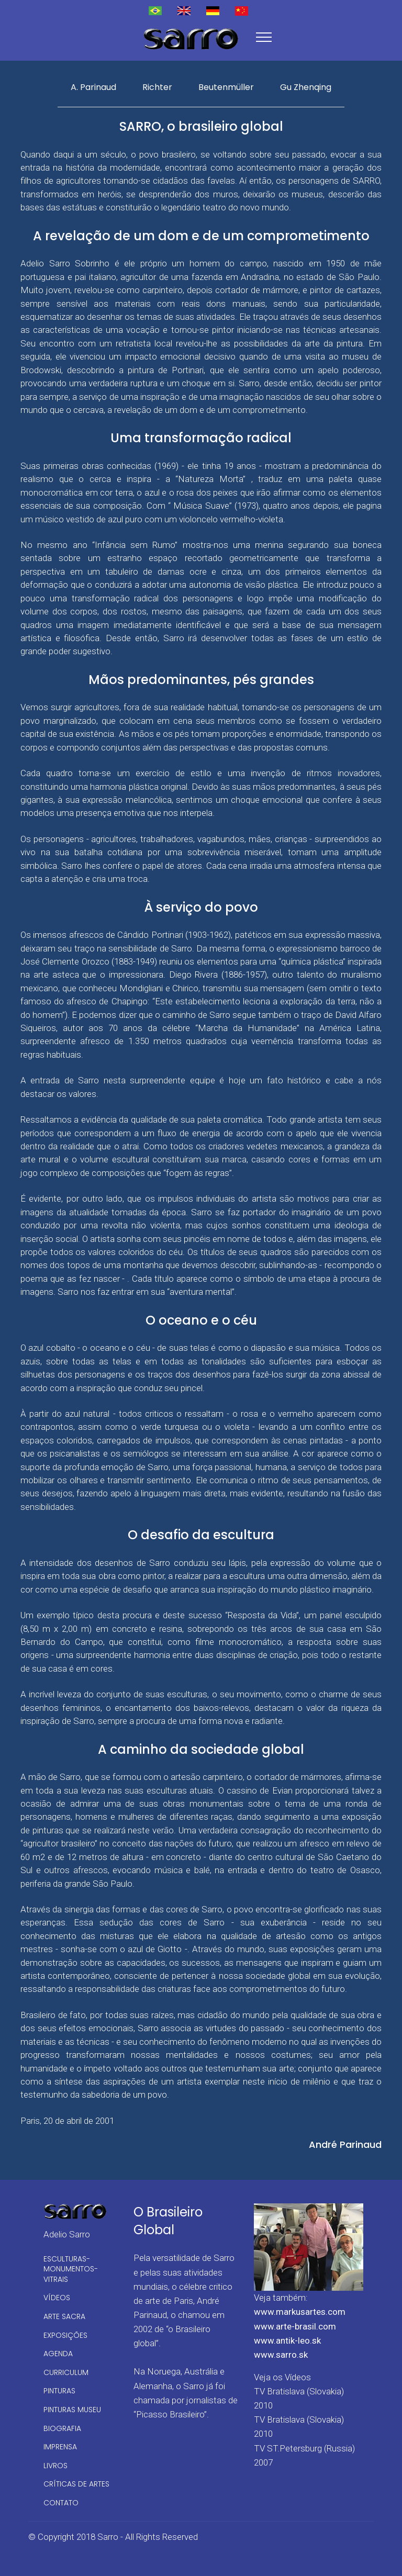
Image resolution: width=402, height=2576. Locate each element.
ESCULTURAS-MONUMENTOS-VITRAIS (70, 2269)
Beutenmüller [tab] (226, 87)
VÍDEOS (56, 2297)
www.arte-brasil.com (295, 2326)
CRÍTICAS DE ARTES (76, 2484)
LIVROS (55, 2465)
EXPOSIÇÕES (65, 2335)
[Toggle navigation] (264, 36)
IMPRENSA (60, 2446)
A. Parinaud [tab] (93, 87)
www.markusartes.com (299, 2311)
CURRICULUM (65, 2372)
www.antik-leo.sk (287, 2340)
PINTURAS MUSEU (72, 2409)
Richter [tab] (157, 87)
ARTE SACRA (64, 2316)
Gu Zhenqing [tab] (305, 87)
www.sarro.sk (281, 2354)
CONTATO (61, 2502)
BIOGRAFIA (62, 2428)
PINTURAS (59, 2390)
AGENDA (58, 2353)
